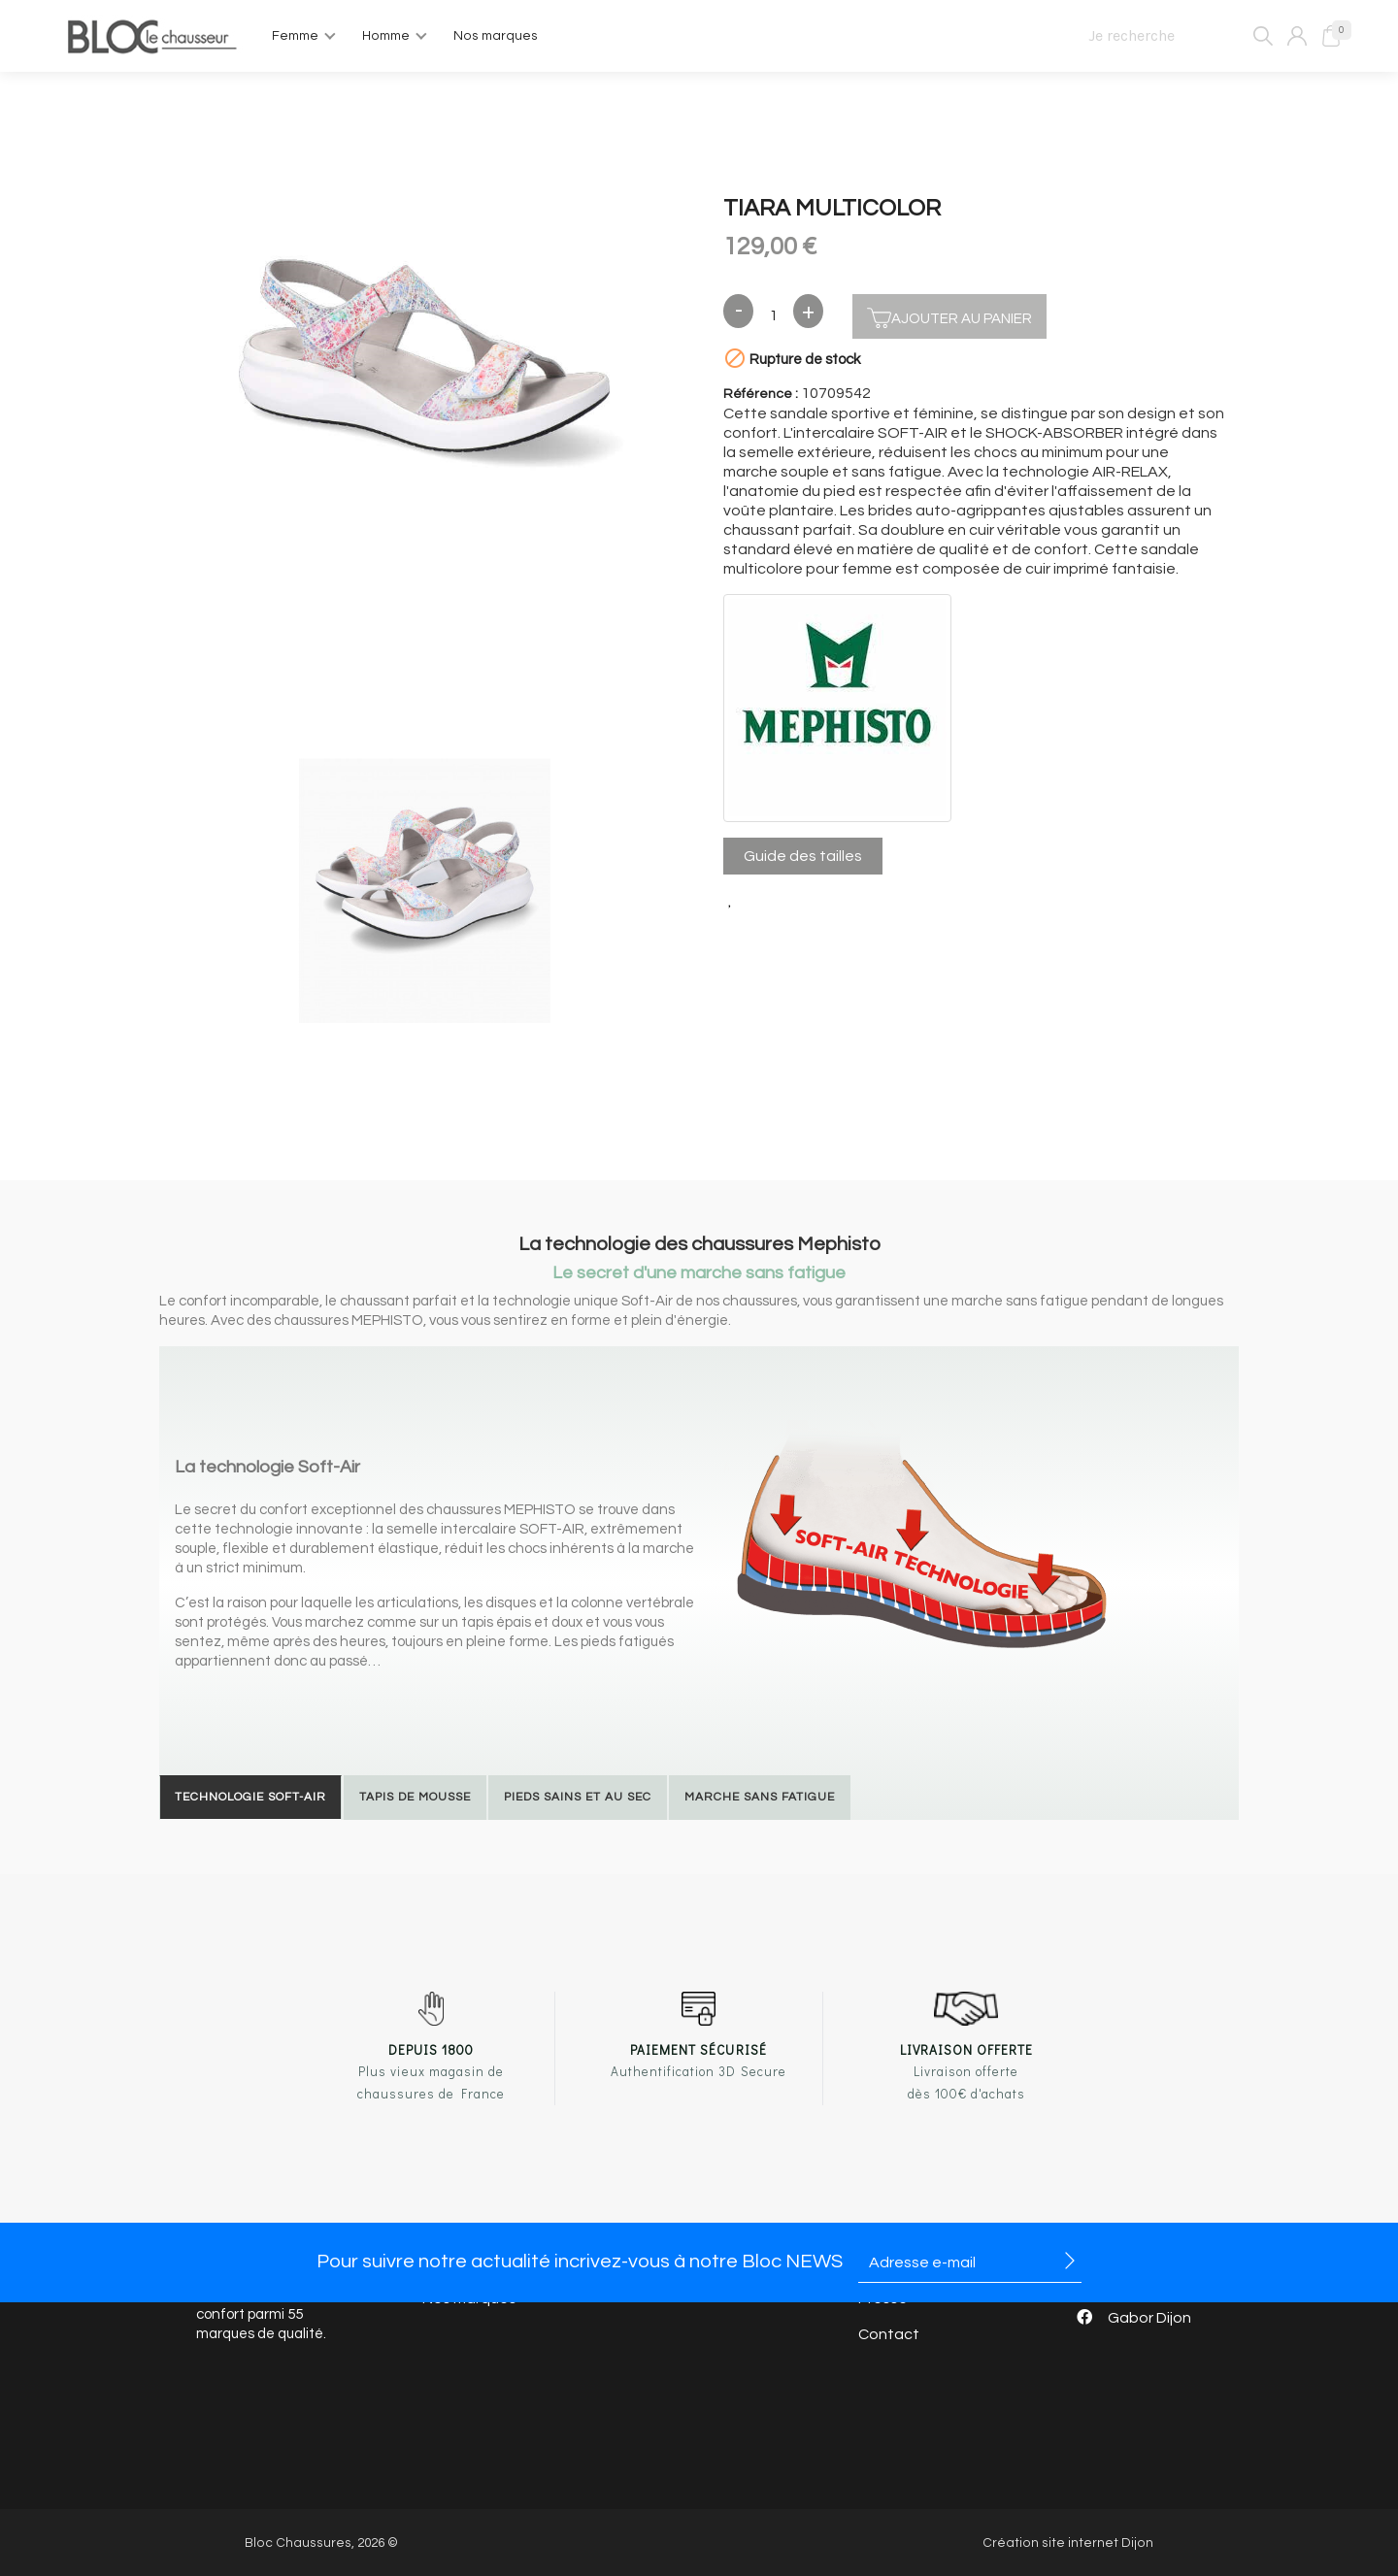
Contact (888, 2334)
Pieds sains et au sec (577, 1797)
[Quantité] (773, 316)
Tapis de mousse (415, 1797)
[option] (424, 358)
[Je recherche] (1172, 36)
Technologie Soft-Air (250, 1797)
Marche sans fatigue (759, 1797)
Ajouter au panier (949, 316)
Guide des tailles (803, 856)
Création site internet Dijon (1067, 2543)
